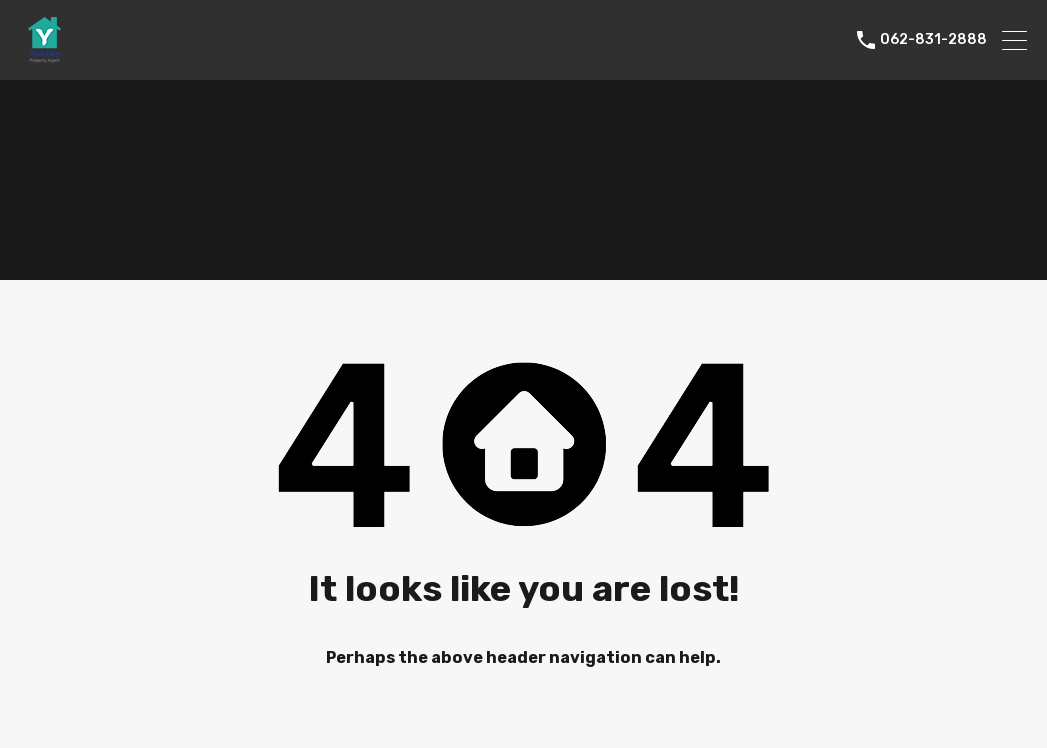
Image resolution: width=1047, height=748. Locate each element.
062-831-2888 (933, 40)
